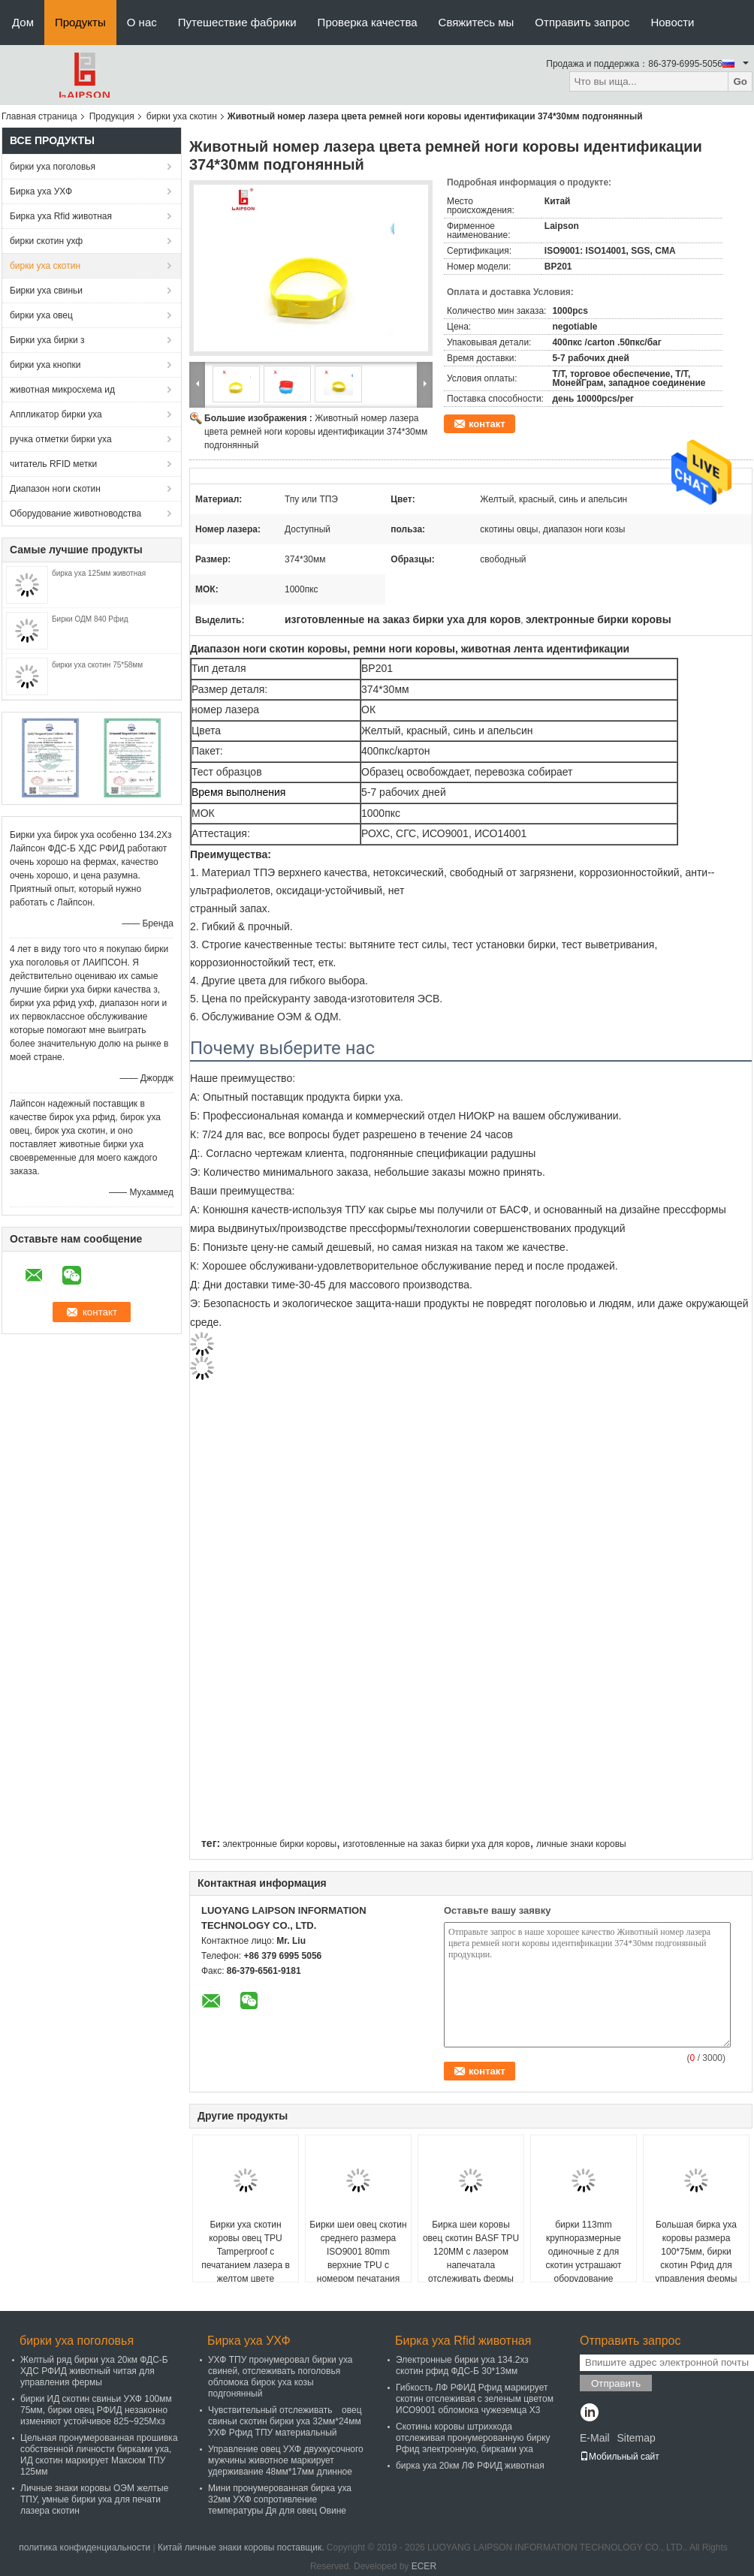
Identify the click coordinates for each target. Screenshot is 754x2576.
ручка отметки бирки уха (61, 439)
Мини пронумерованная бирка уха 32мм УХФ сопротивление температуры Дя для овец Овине (279, 2499)
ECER (424, 2566)
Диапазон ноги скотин (55, 489)
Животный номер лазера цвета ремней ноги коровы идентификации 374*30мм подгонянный (315, 431)
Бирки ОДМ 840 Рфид (90, 619)
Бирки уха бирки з (47, 340)
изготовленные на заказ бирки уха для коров (435, 1844)
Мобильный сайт (619, 2456)
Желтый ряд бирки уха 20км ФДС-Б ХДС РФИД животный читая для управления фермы (94, 2371)
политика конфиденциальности (84, 2547)
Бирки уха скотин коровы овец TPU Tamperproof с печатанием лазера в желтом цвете (245, 2251)
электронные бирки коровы (279, 1844)
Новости (672, 22)
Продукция (111, 116)
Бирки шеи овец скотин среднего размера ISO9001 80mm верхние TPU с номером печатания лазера (357, 2258)
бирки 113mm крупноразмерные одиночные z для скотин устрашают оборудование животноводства (583, 2258)
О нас (142, 22)
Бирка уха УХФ (41, 191)
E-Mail (595, 2438)
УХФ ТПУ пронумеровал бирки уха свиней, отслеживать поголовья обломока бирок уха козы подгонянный (280, 2377)
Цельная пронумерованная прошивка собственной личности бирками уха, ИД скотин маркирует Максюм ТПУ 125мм (99, 2455)
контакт (487, 423)
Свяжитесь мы (476, 22)
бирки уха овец (41, 315)
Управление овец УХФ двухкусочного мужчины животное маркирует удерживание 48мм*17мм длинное (285, 2460)
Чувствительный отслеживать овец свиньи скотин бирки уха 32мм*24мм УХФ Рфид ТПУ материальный (285, 2421)
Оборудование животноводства (75, 513)
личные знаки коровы (581, 1844)
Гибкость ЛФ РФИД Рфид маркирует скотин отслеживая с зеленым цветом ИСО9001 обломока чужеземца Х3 (474, 2398)
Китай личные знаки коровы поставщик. (242, 2547)
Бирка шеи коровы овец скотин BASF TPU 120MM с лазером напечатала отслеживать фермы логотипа (471, 2258)
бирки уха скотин (181, 116)
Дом (23, 22)
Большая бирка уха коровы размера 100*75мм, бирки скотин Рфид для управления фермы (696, 2251)
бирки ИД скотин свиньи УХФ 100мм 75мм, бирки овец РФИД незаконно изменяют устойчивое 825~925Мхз (96, 2410)
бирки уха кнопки (45, 365)
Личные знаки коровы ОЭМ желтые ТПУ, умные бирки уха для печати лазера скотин (94, 2499)
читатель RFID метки (53, 464)
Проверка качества (368, 22)
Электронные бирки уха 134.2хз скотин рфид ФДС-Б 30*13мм (462, 2365)
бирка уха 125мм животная (99, 573)
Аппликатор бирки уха (56, 414)
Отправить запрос (582, 22)
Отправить (616, 2383)
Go (740, 81)
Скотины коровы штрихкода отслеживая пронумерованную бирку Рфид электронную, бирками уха (473, 2437)
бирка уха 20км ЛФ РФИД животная (470, 2465)
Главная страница (39, 116)
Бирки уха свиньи (46, 290)
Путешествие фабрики (237, 22)
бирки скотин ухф (46, 241)
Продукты (80, 22)
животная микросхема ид (62, 389)
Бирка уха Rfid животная (61, 216)
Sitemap (636, 2438)
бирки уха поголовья (52, 166)
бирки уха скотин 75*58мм (97, 665)
